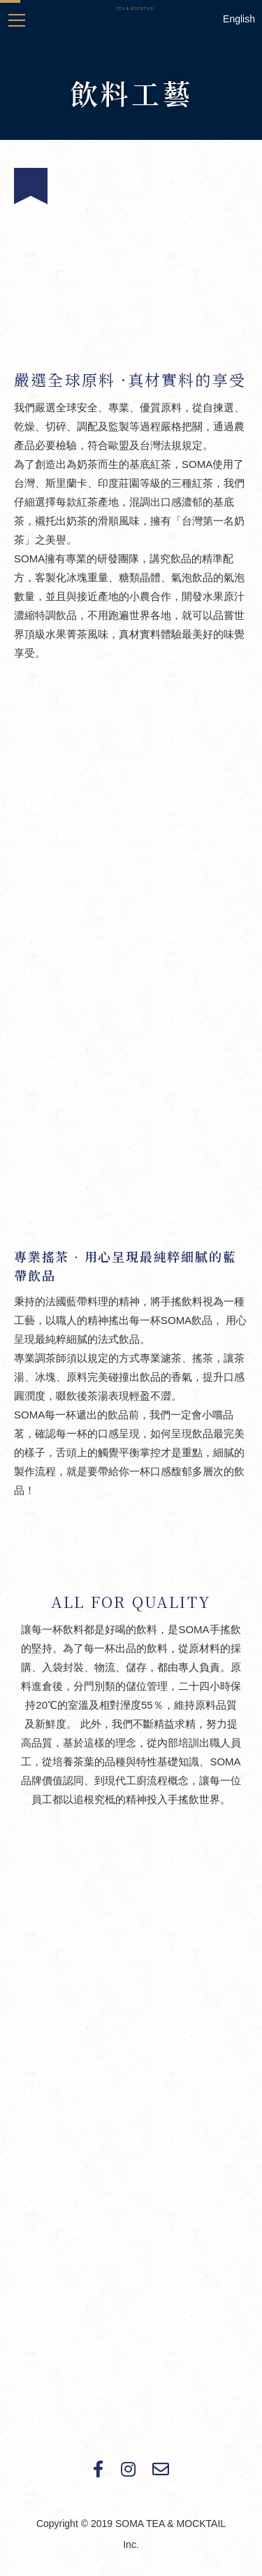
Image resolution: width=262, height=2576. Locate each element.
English (239, 18)
